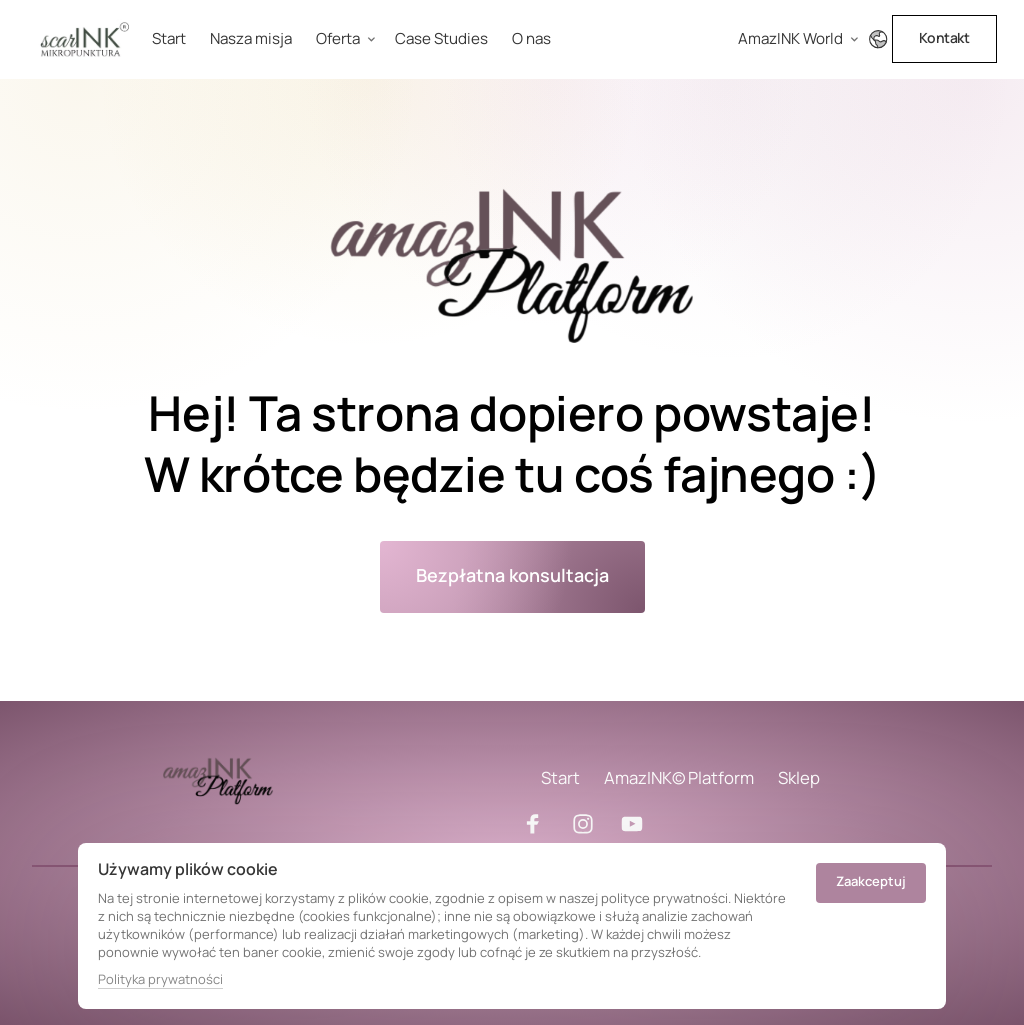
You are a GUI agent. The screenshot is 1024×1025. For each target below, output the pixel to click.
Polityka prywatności (160, 979)
